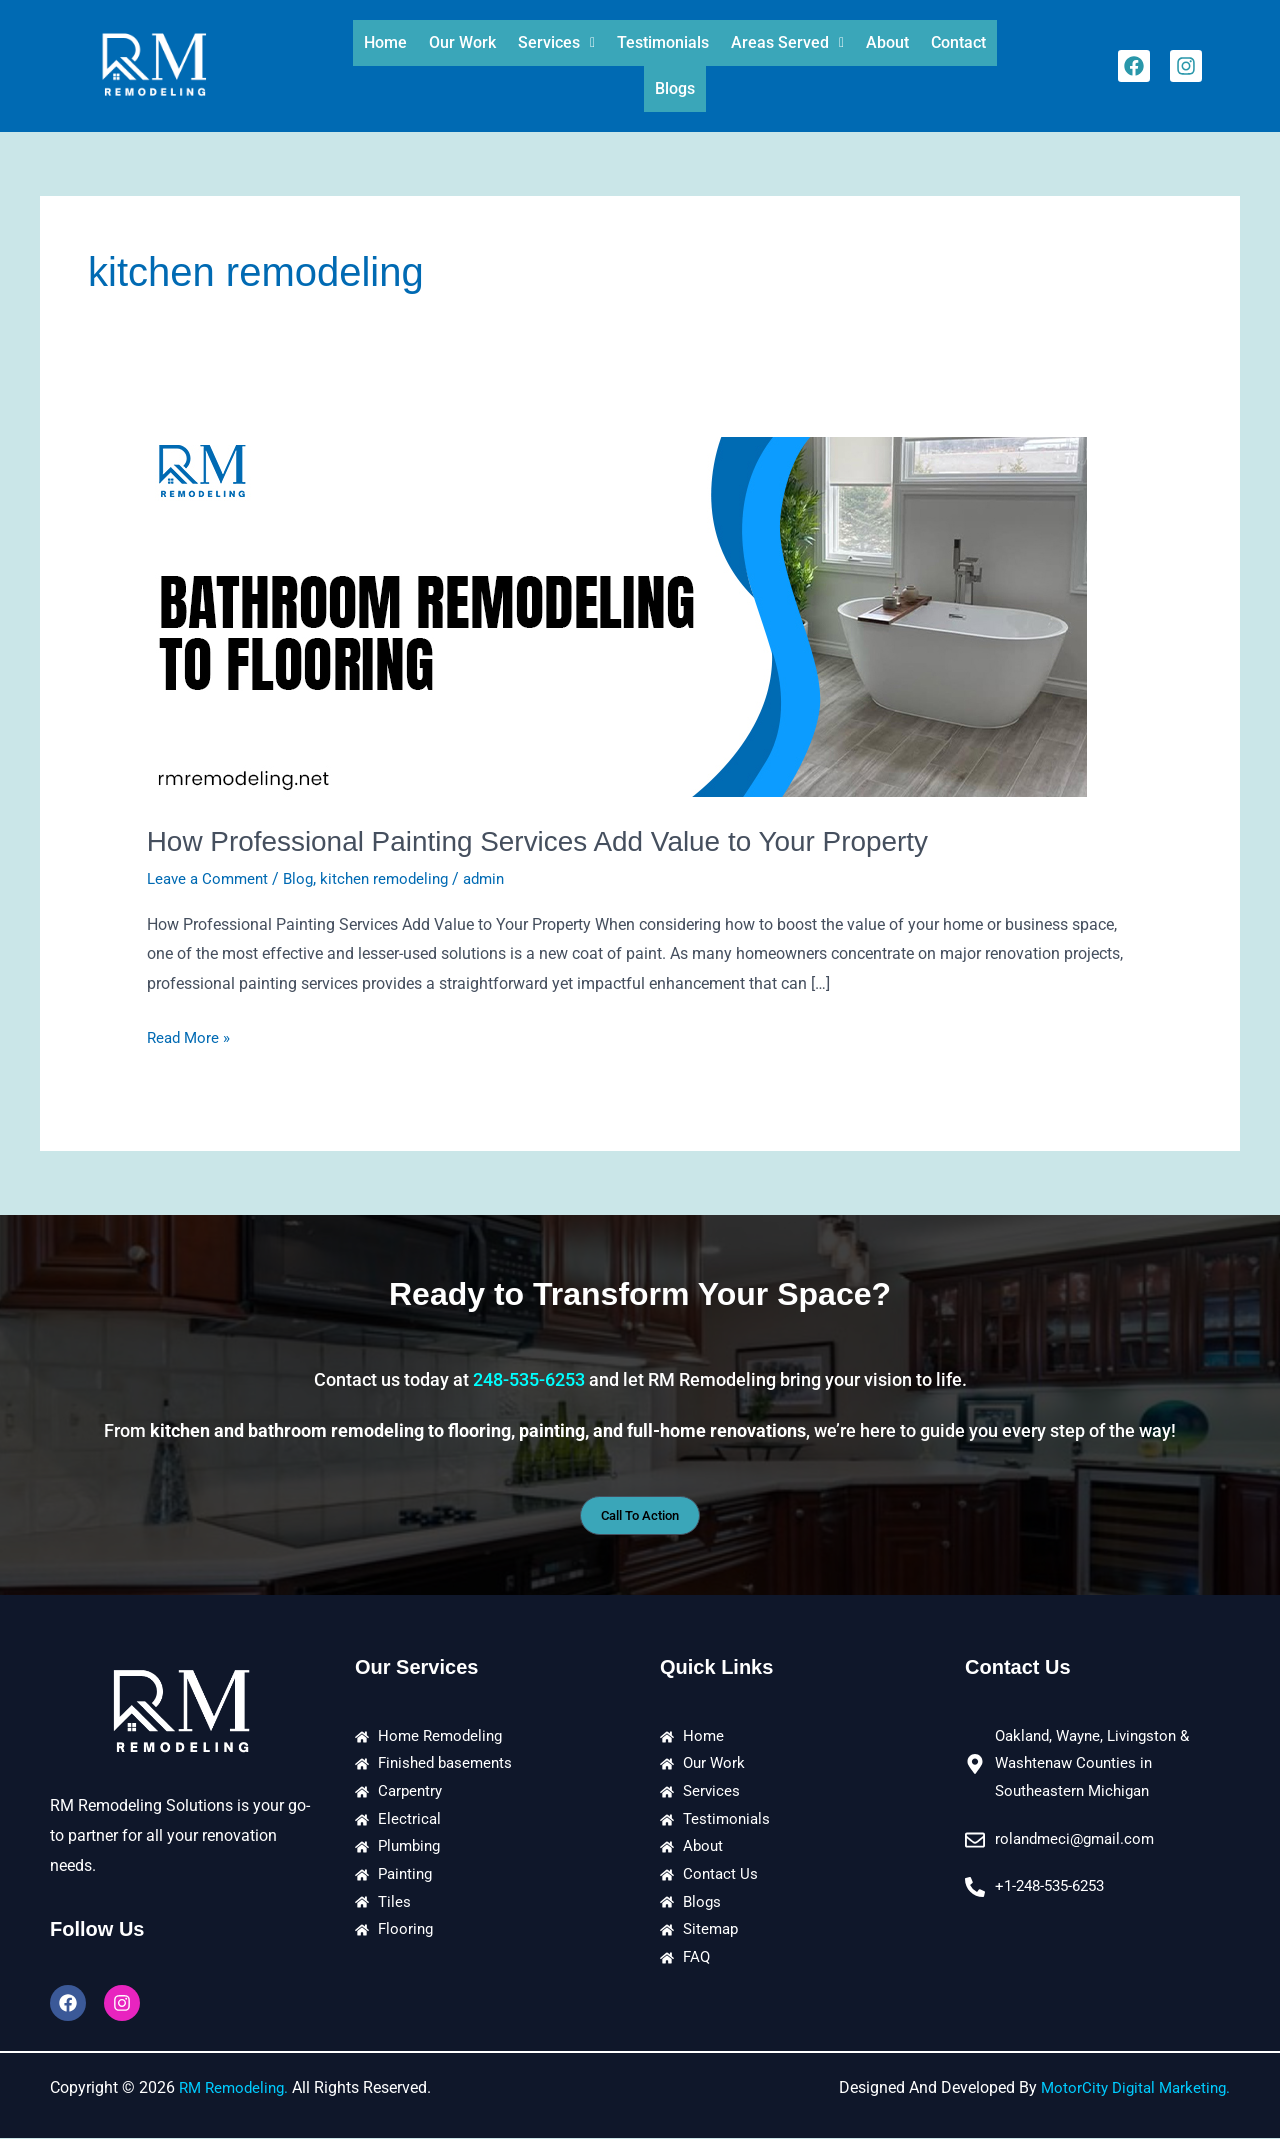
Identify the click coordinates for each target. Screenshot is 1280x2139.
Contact (958, 42)
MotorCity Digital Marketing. (1131, 2087)
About (887, 42)
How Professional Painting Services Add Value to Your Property (567, 840)
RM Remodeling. (237, 2087)
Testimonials (663, 42)
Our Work (462, 42)
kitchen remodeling (396, 877)
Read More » (191, 1034)
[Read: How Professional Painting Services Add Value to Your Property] (617, 616)
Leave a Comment (211, 877)
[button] (556, 43)
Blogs (675, 88)
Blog (306, 877)
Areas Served (787, 42)
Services (556, 42)
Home (385, 42)
